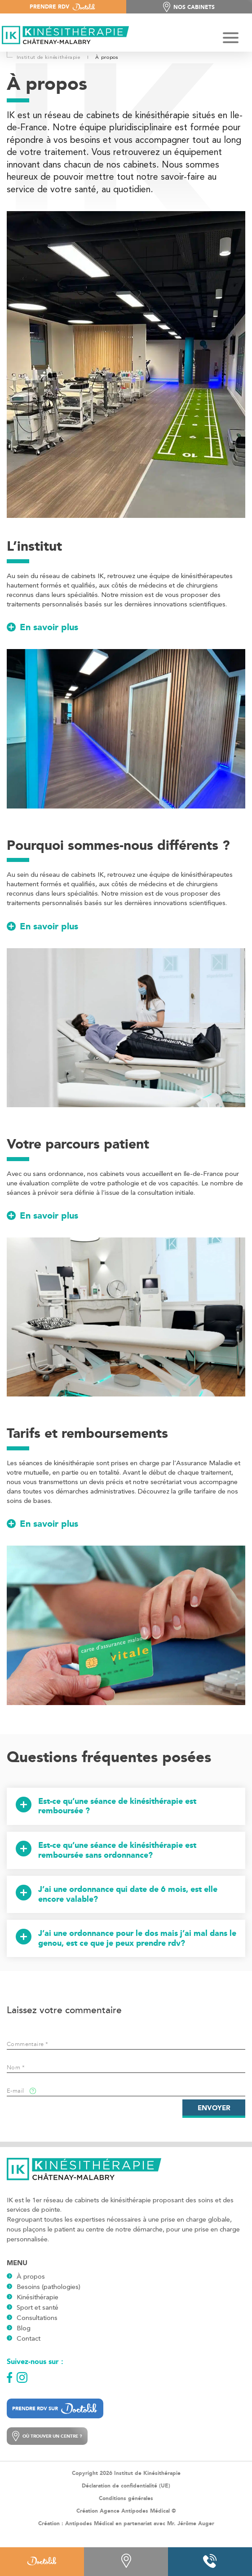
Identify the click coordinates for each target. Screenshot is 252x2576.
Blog (24, 2328)
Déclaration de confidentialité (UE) (126, 2486)
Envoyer (214, 2108)
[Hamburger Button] (230, 39)
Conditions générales (126, 2498)
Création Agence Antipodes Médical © (126, 2511)
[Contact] (126, 2561)
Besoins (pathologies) (48, 2287)
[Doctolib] (42, 2562)
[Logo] (63, 35)
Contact (28, 2338)
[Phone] (210, 2562)
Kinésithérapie (37, 2297)
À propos (31, 2276)
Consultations (37, 2318)
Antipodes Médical (89, 2523)
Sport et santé (37, 2307)
